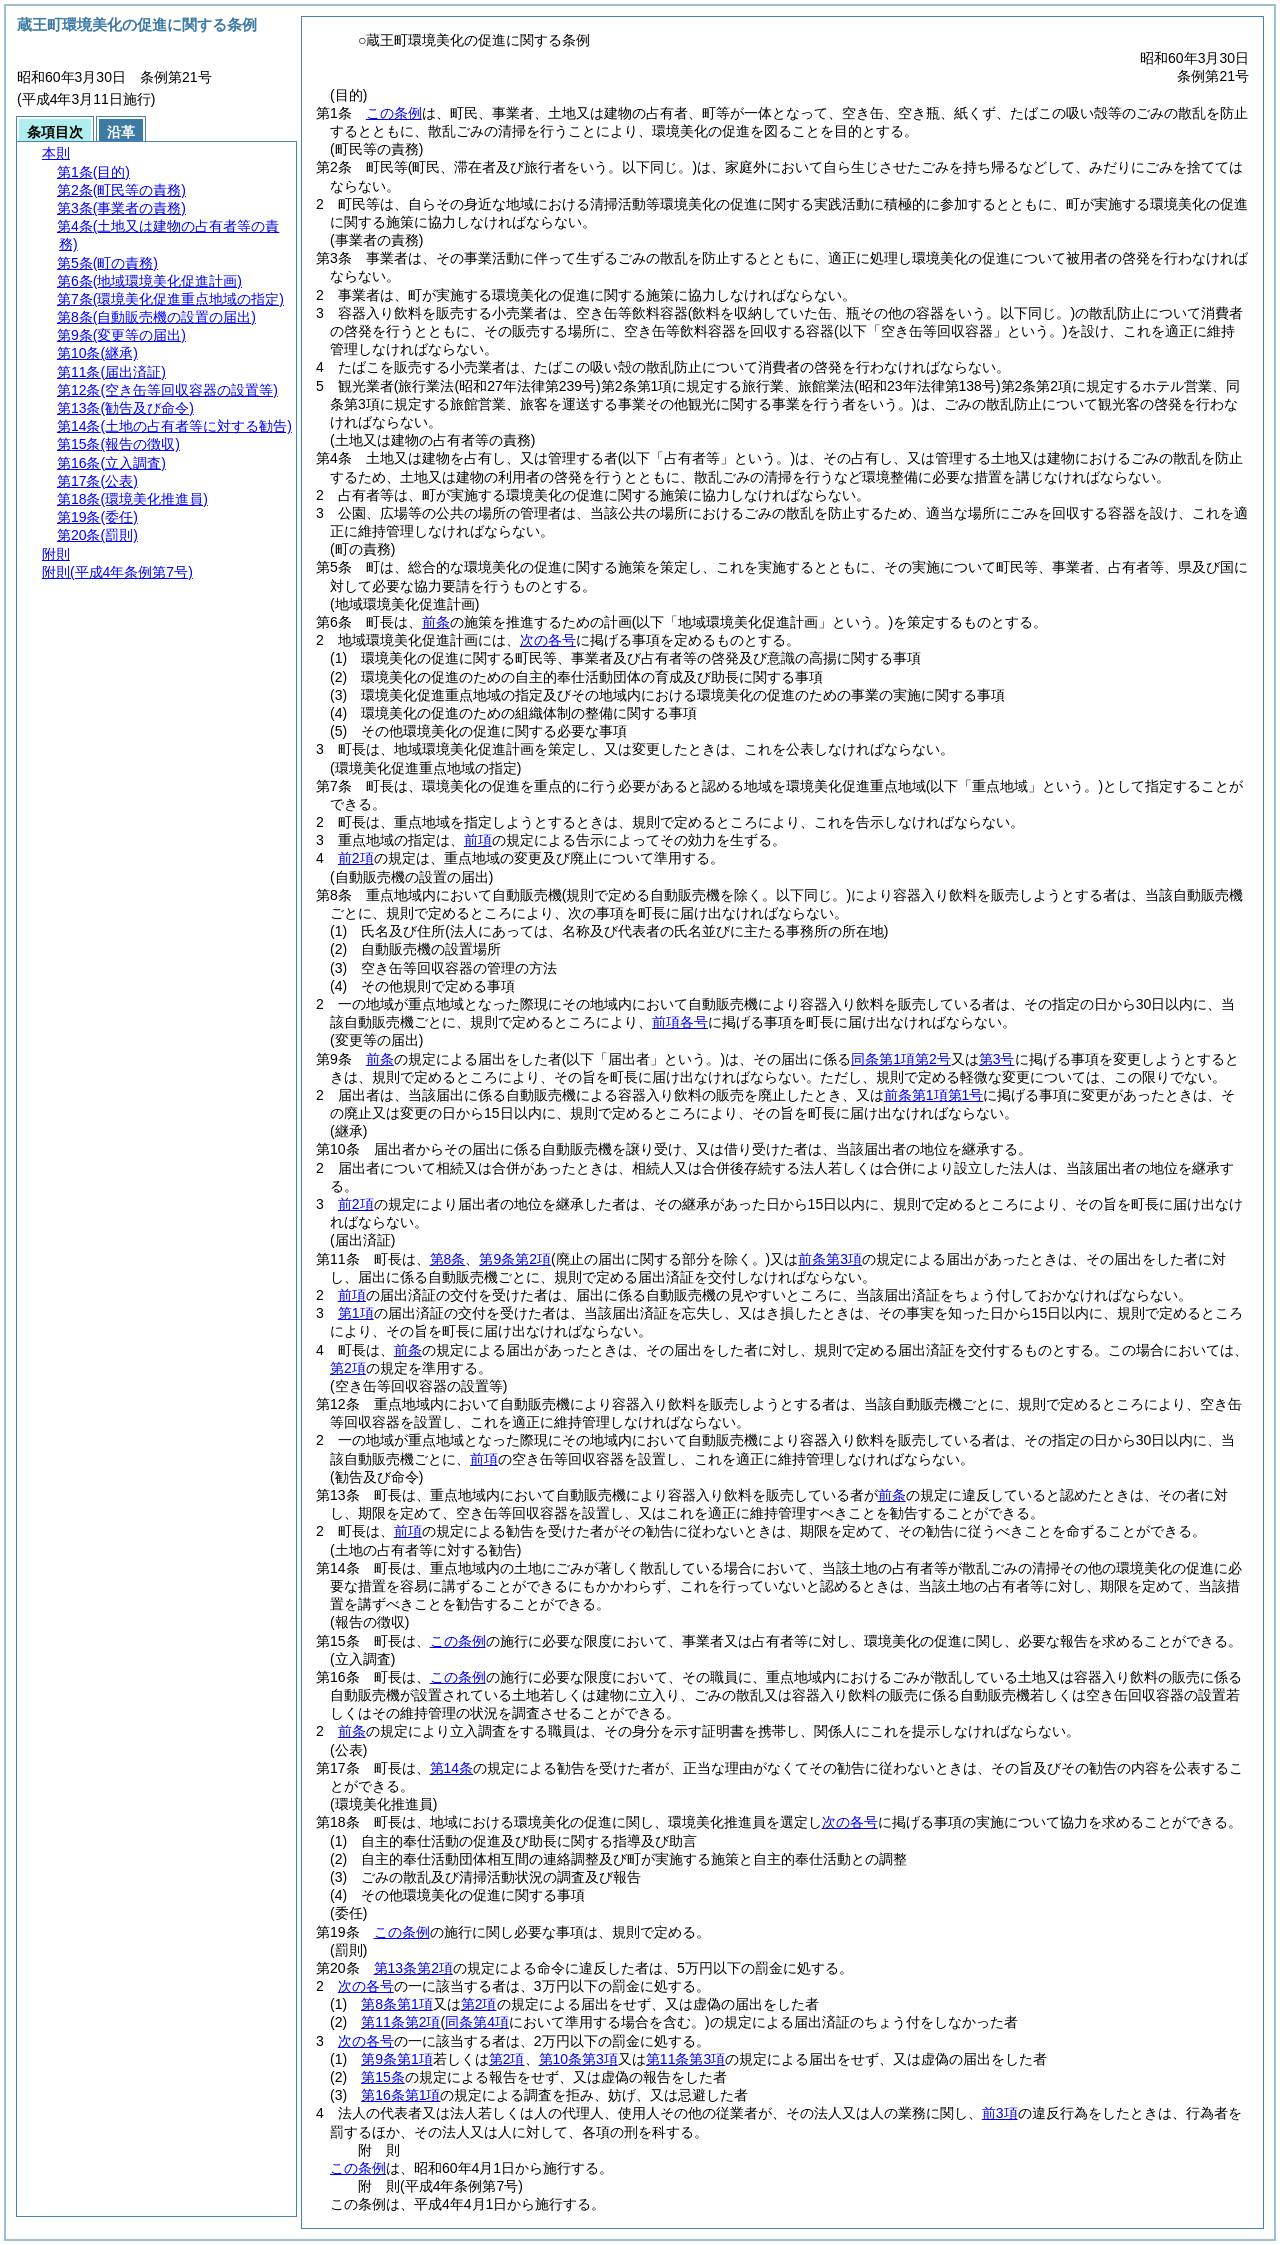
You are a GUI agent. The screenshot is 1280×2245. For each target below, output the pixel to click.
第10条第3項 (578, 2059)
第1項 (356, 1313)
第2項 (348, 1368)
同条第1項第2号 (901, 1059)
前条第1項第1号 (934, 1095)
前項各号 (680, 1022)
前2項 (356, 858)
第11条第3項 (685, 2059)
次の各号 (548, 640)
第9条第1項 (397, 2059)
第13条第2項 (413, 1968)
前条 (436, 622)
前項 (478, 840)
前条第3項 (830, 1259)
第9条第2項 (515, 1259)
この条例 (394, 113)
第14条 (452, 1768)
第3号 (997, 1059)
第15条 (383, 2077)
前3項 (1000, 2113)
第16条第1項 (400, 2095)
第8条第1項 (397, 2004)
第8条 (448, 1259)
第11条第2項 (400, 2022)
